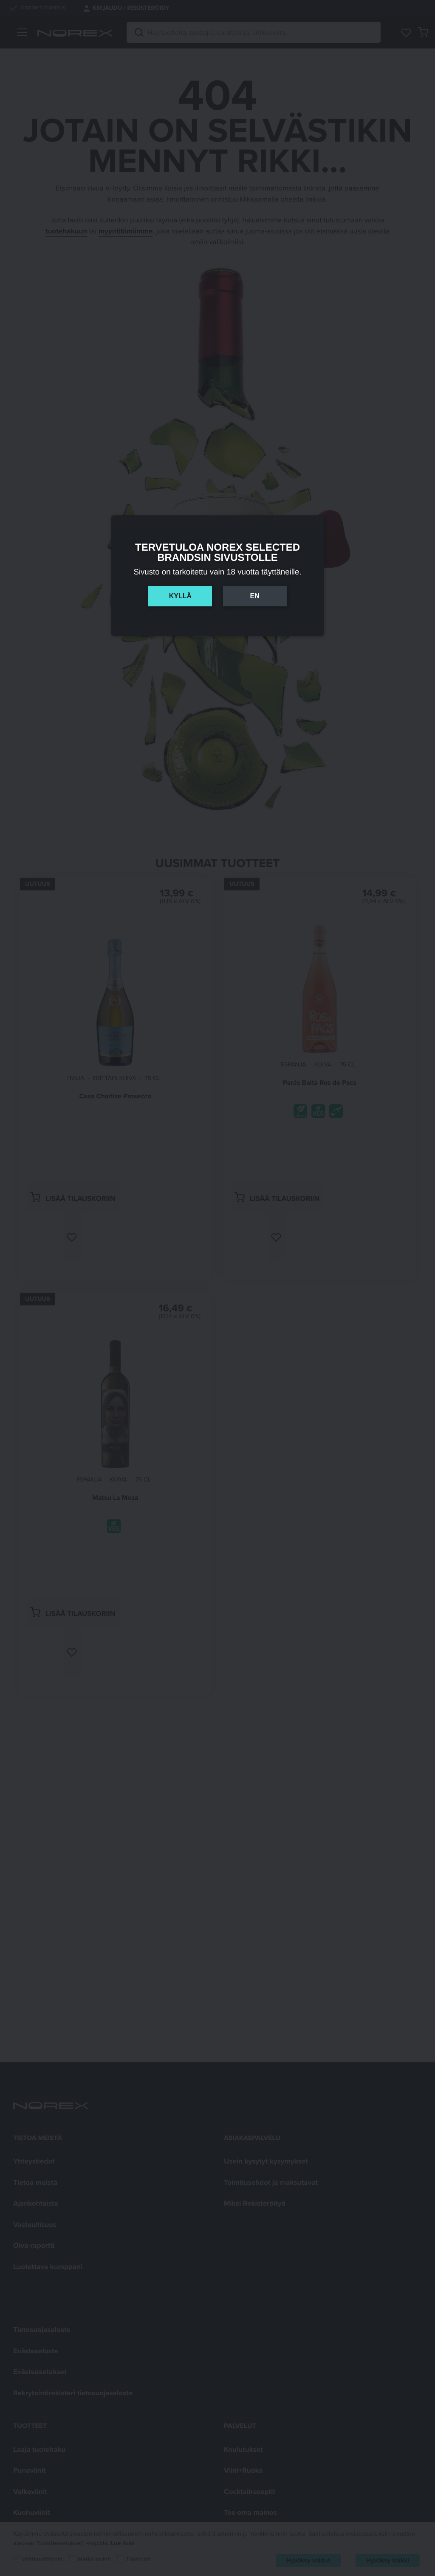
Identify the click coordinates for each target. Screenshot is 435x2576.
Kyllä (180, 596)
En (254, 596)
